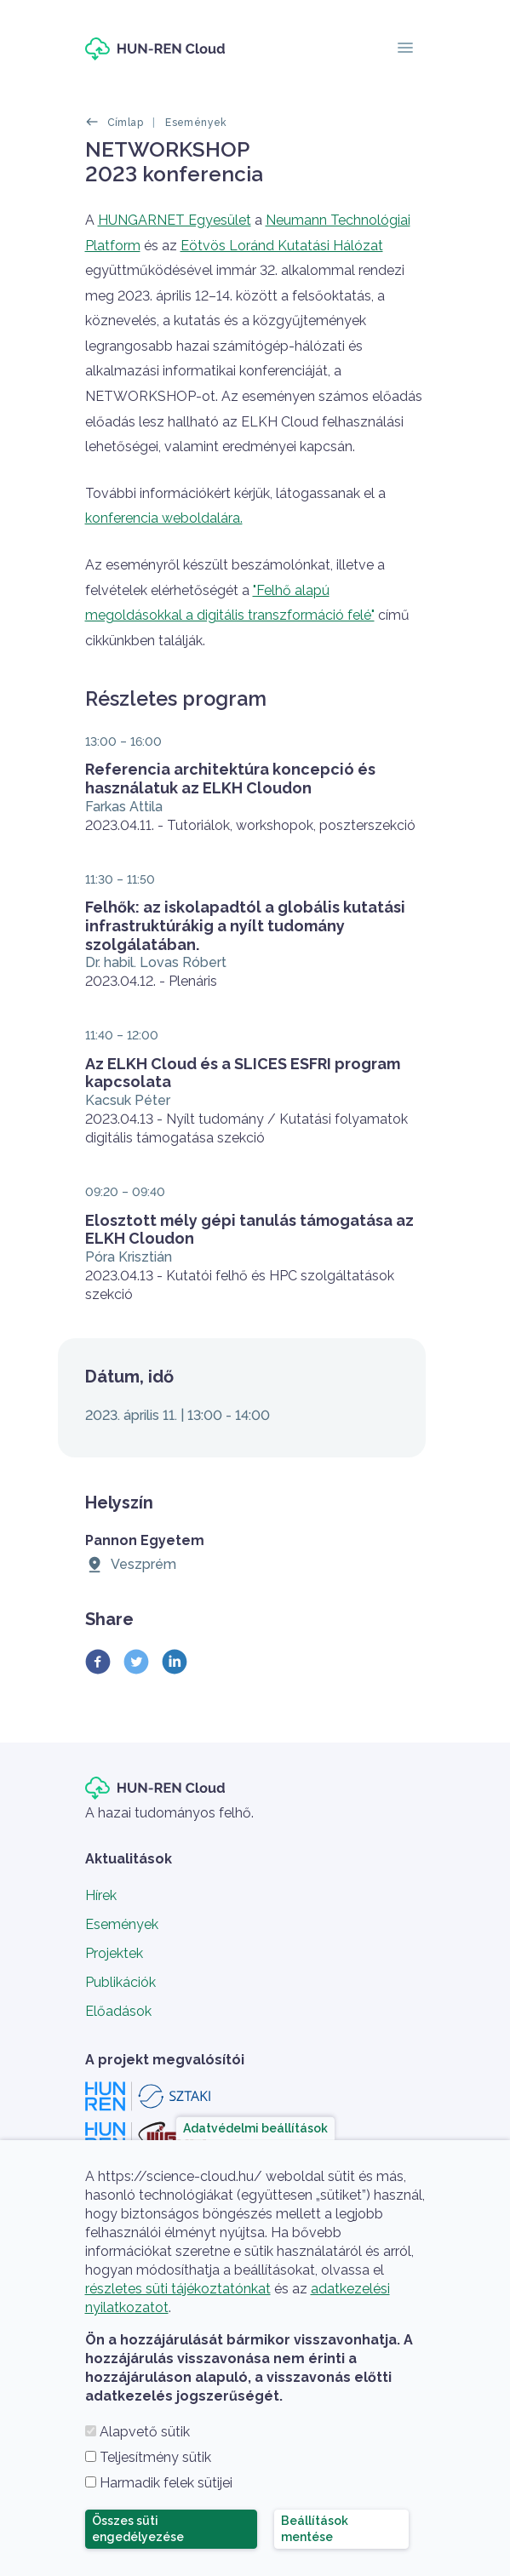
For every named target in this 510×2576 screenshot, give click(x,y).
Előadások (118, 2011)
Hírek (101, 1895)
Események (196, 123)
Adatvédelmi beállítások (255, 2127)
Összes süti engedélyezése (138, 2529)
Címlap (125, 123)
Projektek (114, 1953)
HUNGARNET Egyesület (174, 220)
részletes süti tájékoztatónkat (178, 2289)
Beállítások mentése (314, 2529)
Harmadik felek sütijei (166, 2483)
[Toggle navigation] (405, 49)
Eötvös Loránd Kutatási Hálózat (282, 246)
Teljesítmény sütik (155, 2457)
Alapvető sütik (145, 2432)
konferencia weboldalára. (164, 518)
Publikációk (120, 1982)
